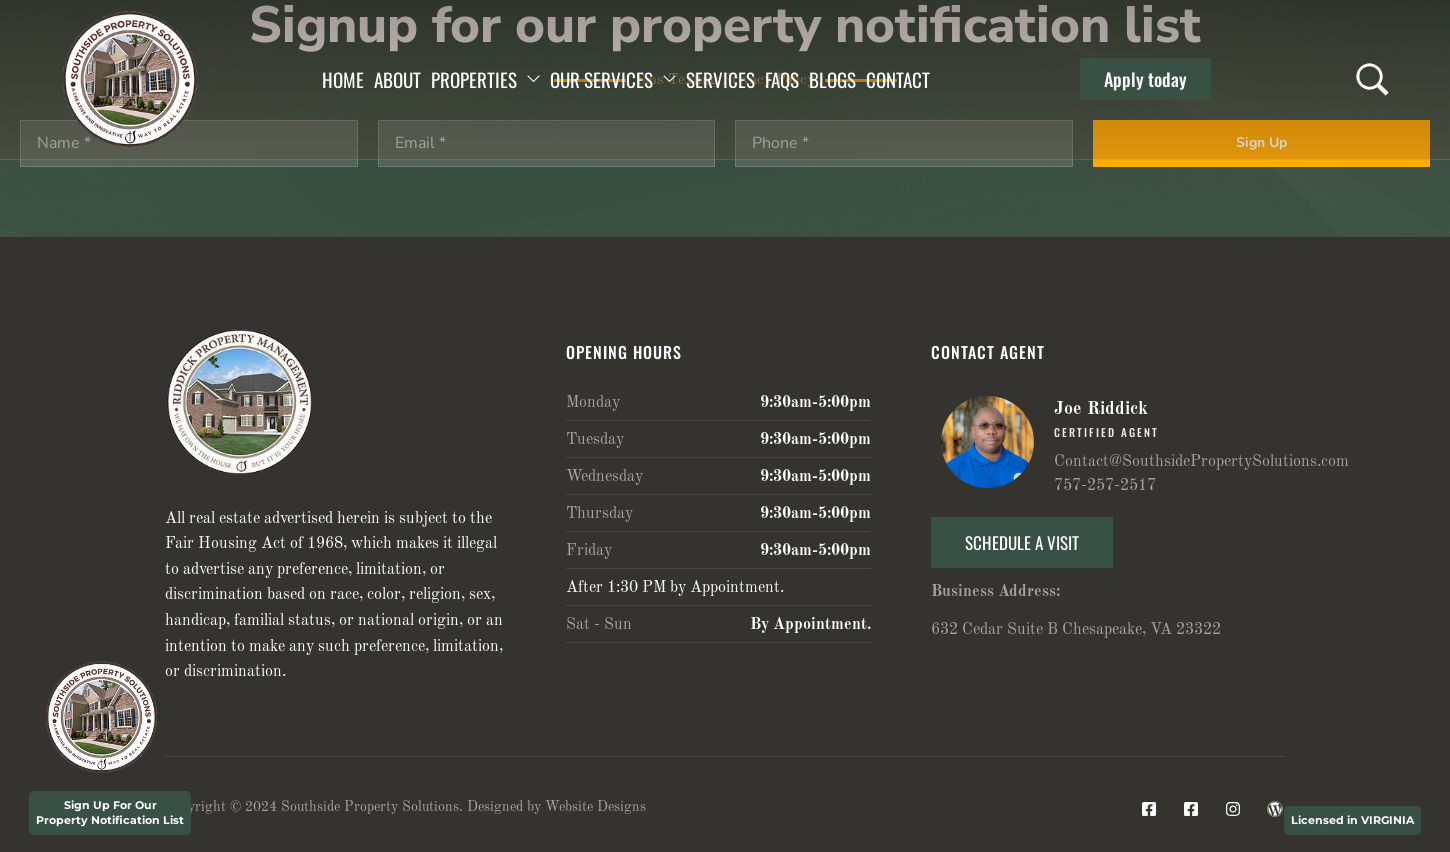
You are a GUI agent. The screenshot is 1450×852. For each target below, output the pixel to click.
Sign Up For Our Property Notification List (110, 812)
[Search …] (1372, 79)
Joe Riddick (1101, 409)
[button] (1145, 79)
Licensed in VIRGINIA (1352, 820)
